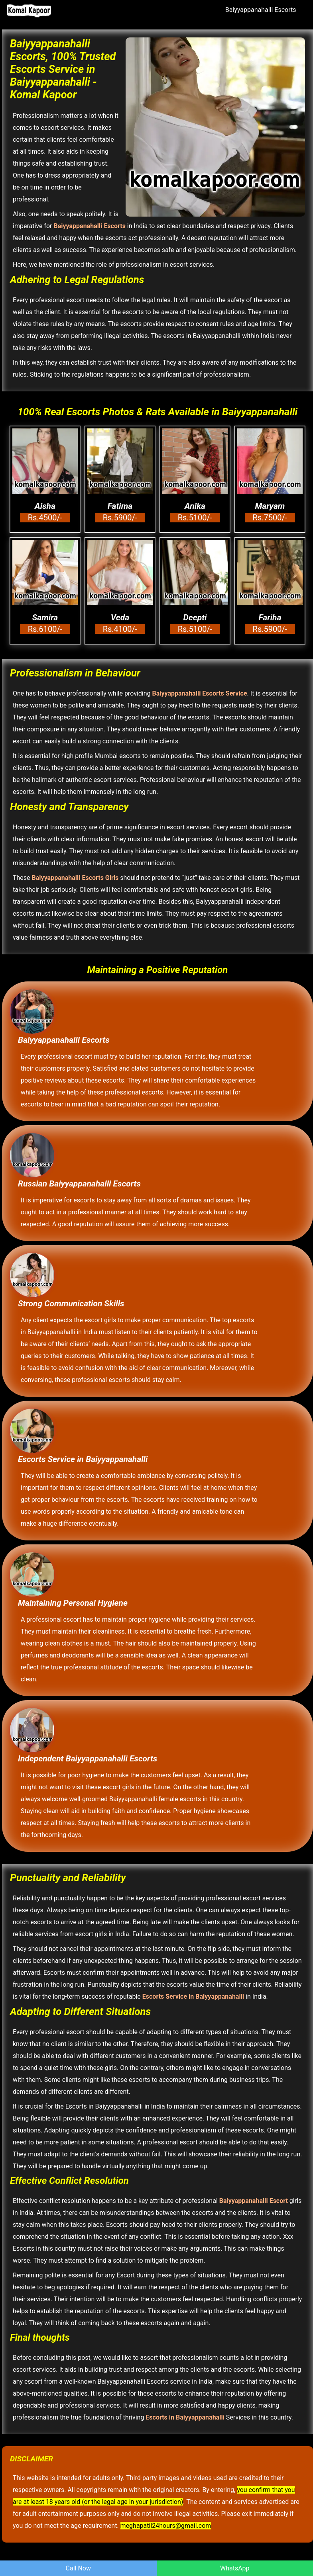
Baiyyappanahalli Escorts (260, 10)
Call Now (78, 2568)
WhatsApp (235, 2568)
